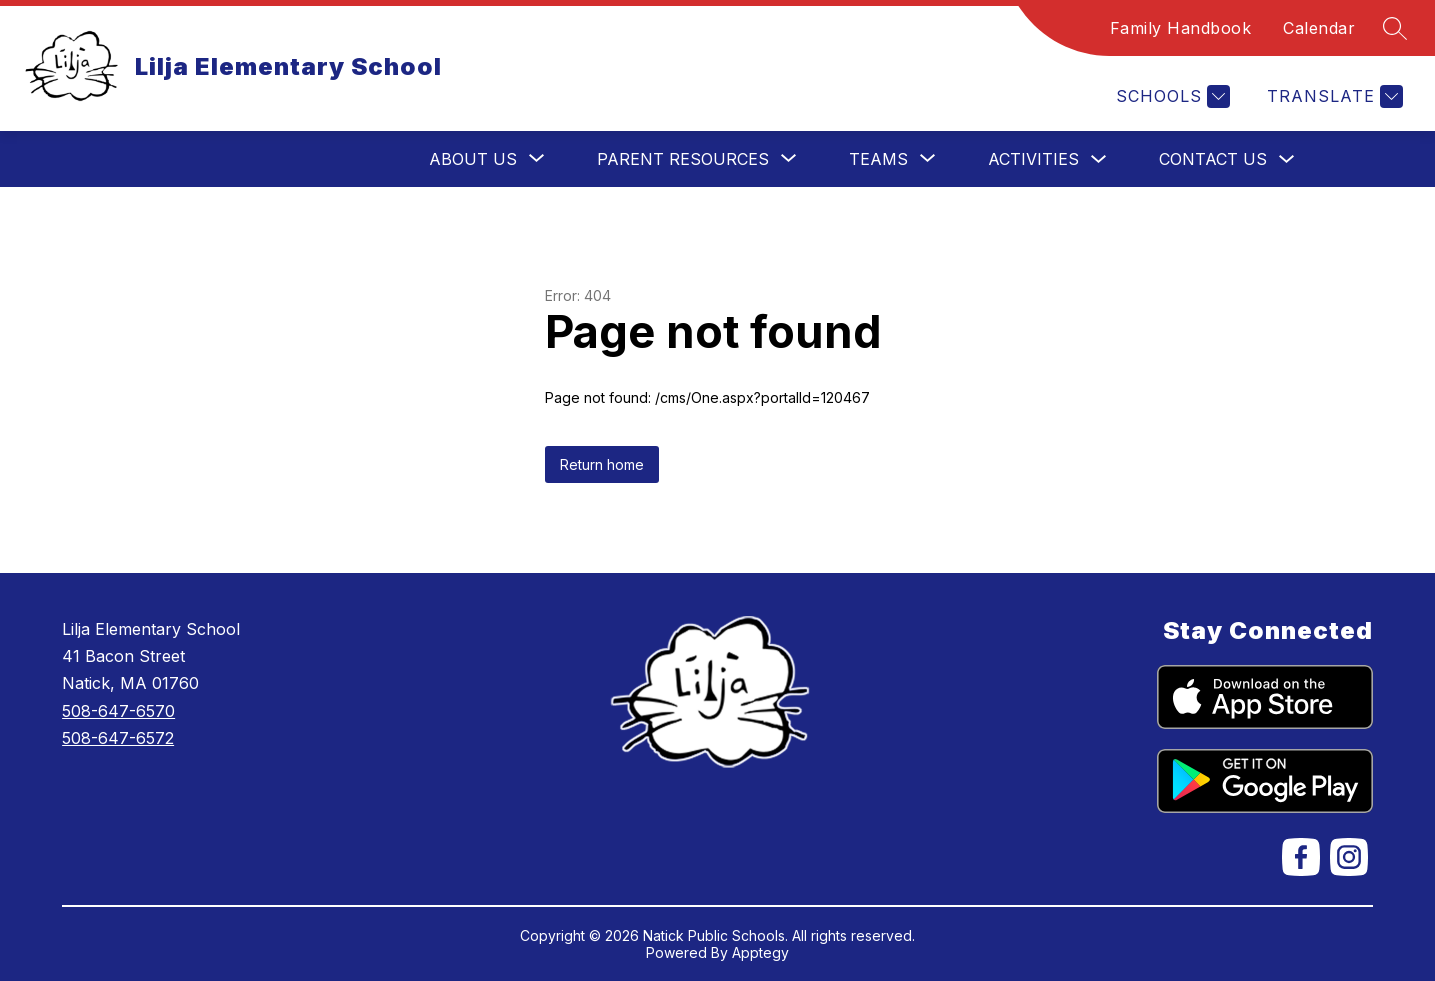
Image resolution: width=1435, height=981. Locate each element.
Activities (1033, 159)
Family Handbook (1181, 28)
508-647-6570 (118, 711)
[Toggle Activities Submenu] (1099, 159)
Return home (602, 464)
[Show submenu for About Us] (473, 159)
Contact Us (1213, 159)
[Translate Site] (1332, 96)
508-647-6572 (118, 738)
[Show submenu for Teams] (878, 159)
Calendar (1319, 28)
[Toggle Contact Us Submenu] (1287, 159)
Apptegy (760, 952)
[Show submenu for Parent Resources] (683, 159)
